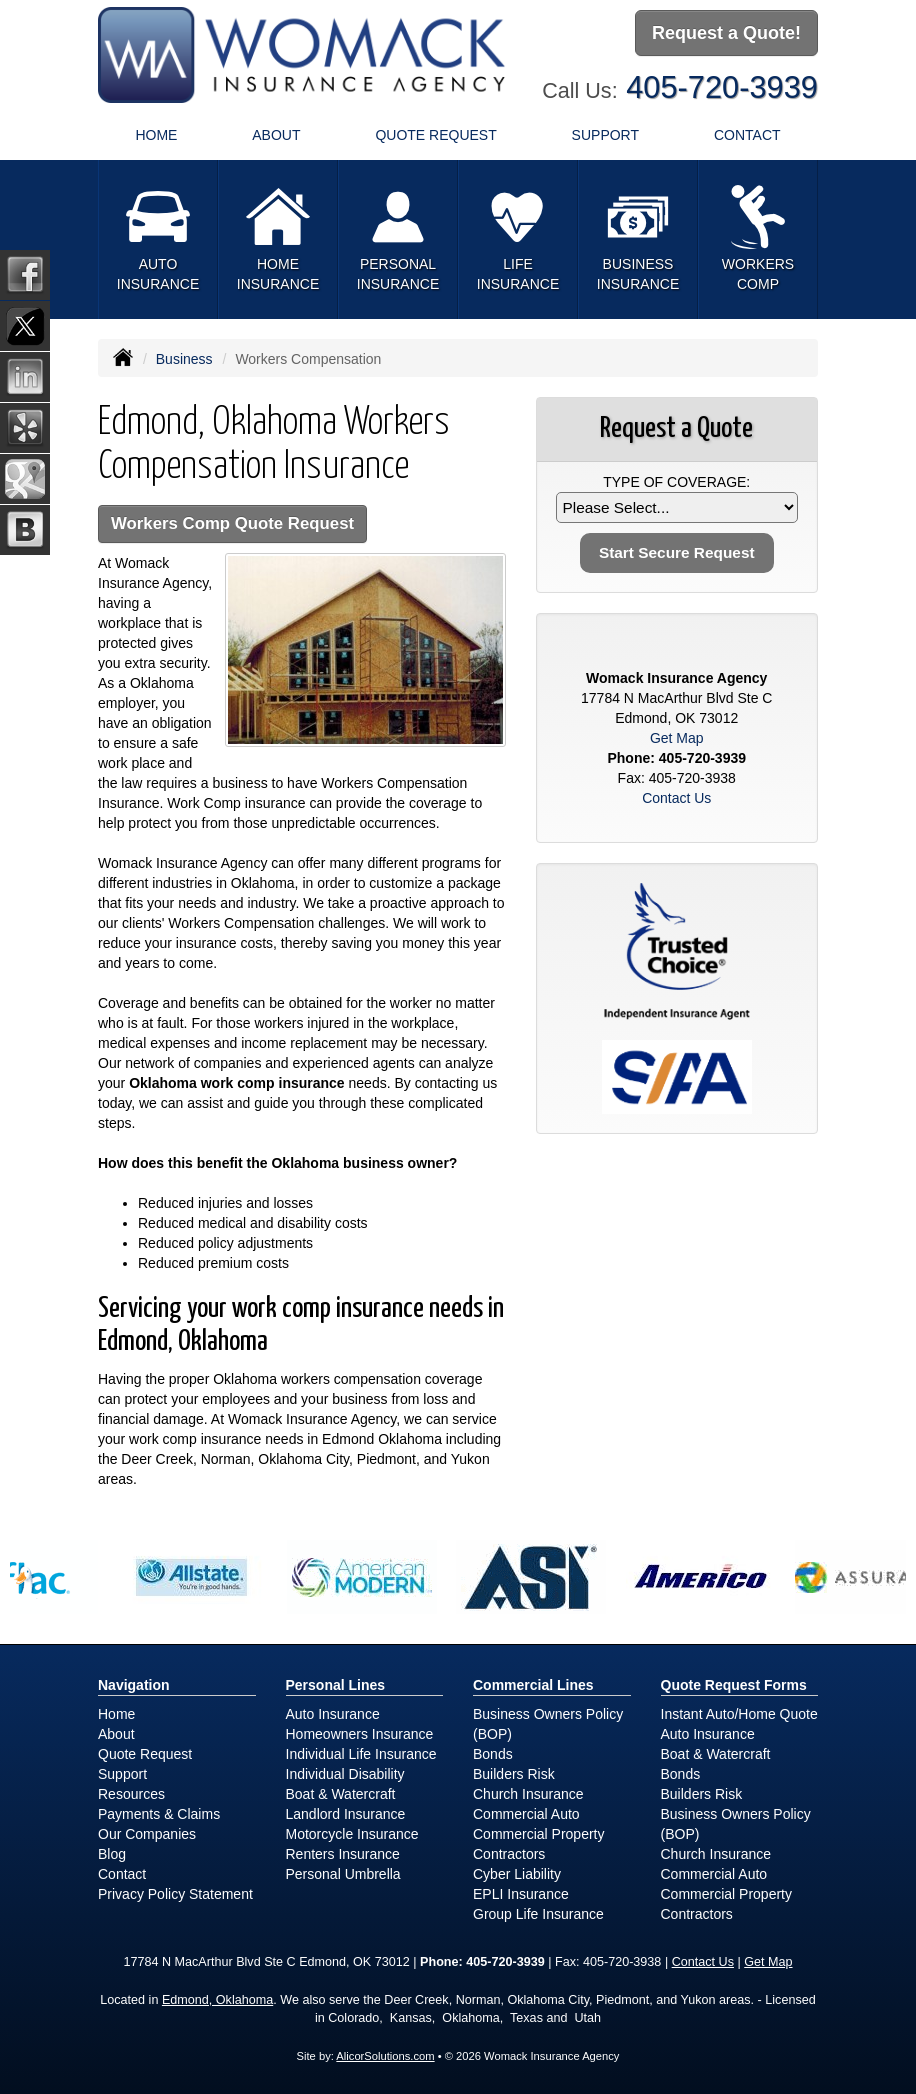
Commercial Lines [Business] (533, 1685)
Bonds (493, 1754)
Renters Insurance (343, 1854)
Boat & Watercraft (341, 1794)
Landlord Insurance (346, 1814)
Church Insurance (528, 1794)
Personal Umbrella (343, 1874)
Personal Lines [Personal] (336, 1685)
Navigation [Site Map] (134, 1685)
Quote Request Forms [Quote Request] (734, 1685)
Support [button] (605, 135)
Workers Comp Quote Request (232, 523)
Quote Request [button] (435, 135)
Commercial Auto (526, 1814)
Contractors (509, 1854)
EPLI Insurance (521, 1894)
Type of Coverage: (676, 482)
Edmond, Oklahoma (217, 2000)
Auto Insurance (333, 1714)
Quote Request (145, 1754)
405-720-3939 (722, 87)
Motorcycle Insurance (352, 1834)
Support (122, 1774)
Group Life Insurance (538, 1914)
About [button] (276, 135)
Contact (747, 135)
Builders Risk (514, 1774)
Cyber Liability (517, 1874)
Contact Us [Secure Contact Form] (676, 798)
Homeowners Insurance (360, 1734)
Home (156, 135)
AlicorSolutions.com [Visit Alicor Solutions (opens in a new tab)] (385, 2056)
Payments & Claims (159, 1814)
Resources (131, 1794)
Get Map (677, 738)
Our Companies (147, 1834)
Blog (112, 1854)
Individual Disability (345, 1774)
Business (184, 359)
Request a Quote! (726, 33)
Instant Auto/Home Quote (739, 1714)
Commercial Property (538, 1834)
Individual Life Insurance (361, 1754)
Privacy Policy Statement (175, 1894)
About (116, 1734)
